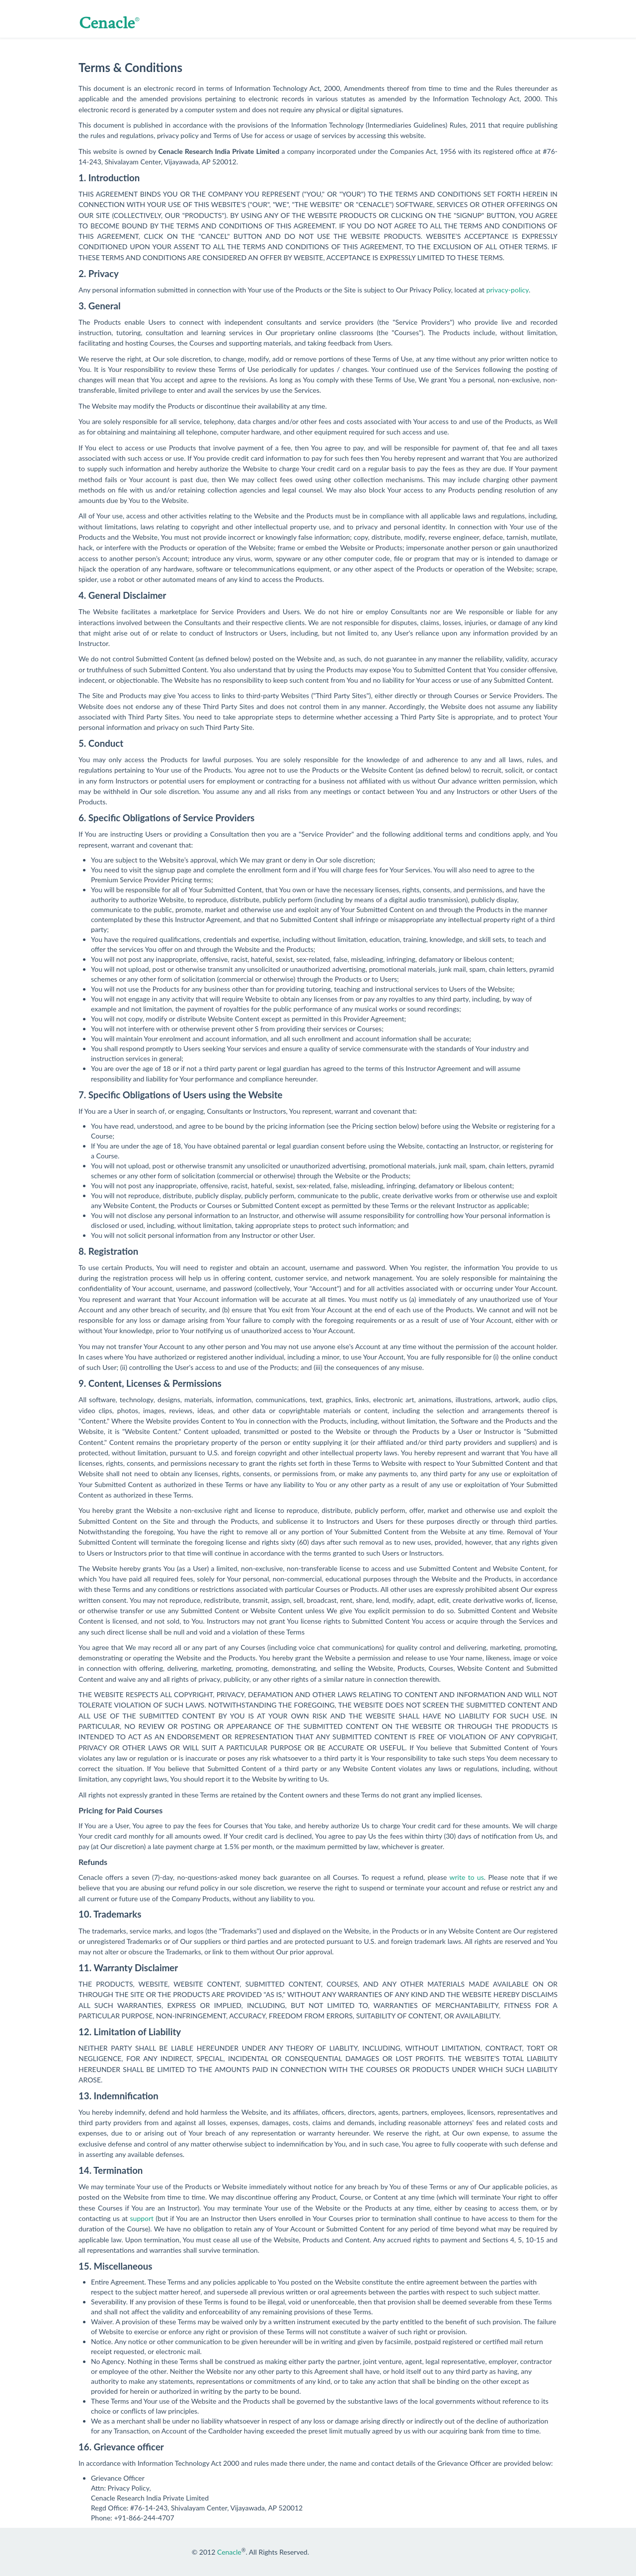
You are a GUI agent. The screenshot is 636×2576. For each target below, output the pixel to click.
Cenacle (229, 2552)
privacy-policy (507, 290)
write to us (467, 1877)
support (142, 2218)
